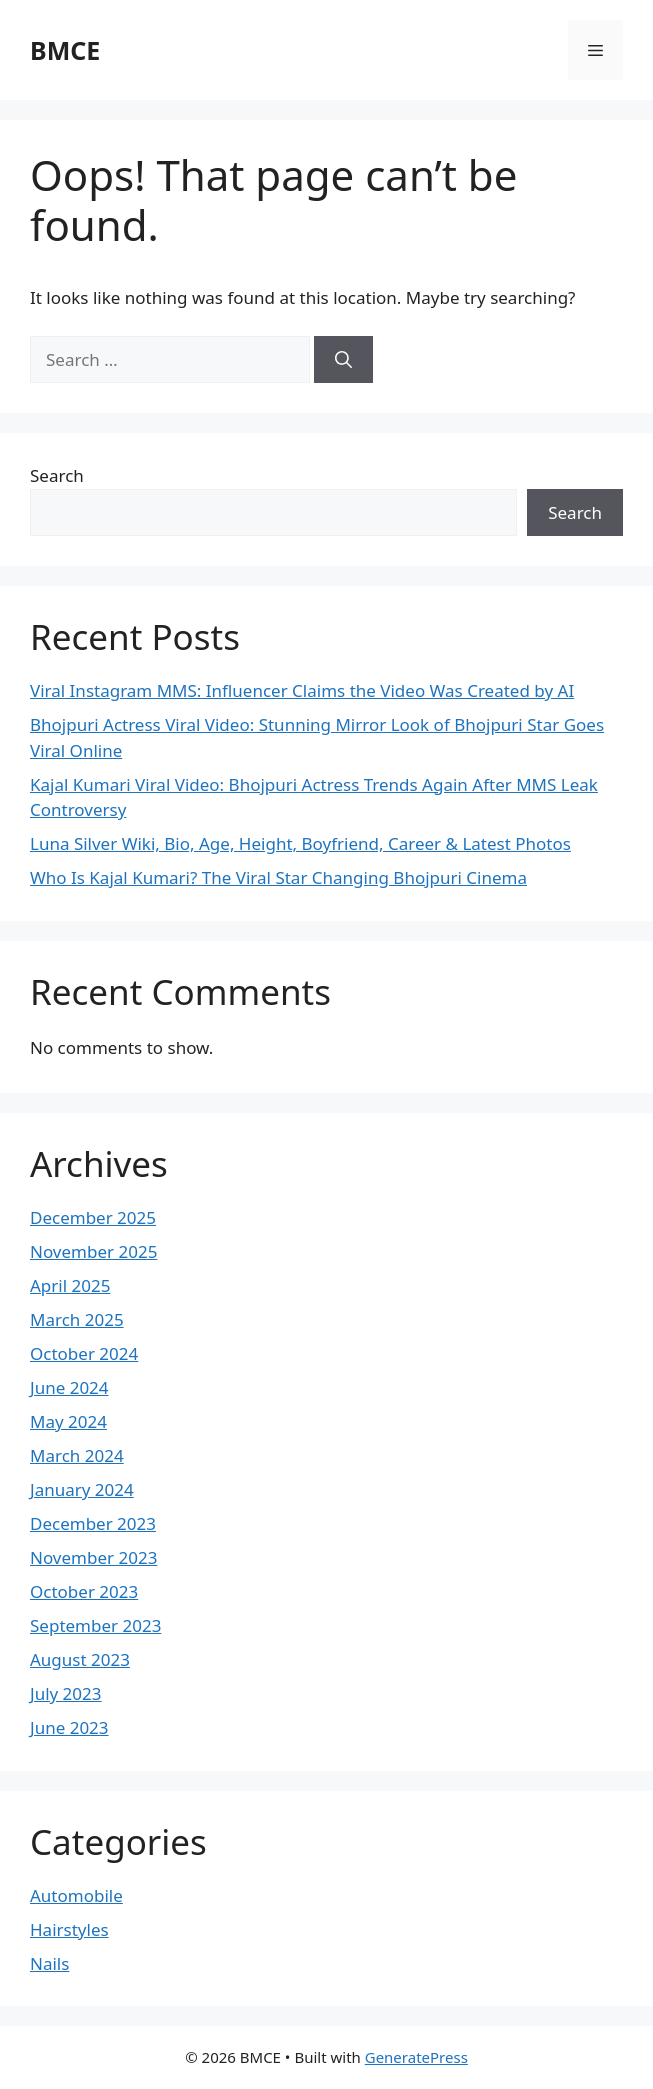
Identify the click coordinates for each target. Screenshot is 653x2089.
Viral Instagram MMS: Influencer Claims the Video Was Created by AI (302, 690)
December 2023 (93, 1523)
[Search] (343, 360)
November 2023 (93, 1557)
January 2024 (82, 1489)
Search (57, 475)
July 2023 (66, 1693)
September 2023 (95, 1625)
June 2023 (69, 1727)
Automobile (76, 1895)
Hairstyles (69, 1929)
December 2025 (93, 1217)
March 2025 (77, 1319)
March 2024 (77, 1455)
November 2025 (93, 1251)
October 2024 (84, 1353)
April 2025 (70, 1285)
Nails (49, 1963)
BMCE (65, 50)
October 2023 (84, 1591)
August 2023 (80, 1659)
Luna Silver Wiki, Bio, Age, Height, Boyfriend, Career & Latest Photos (300, 843)
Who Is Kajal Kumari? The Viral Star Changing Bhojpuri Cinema (278, 877)
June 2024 (69, 1387)
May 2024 (68, 1421)
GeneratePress (416, 2057)
